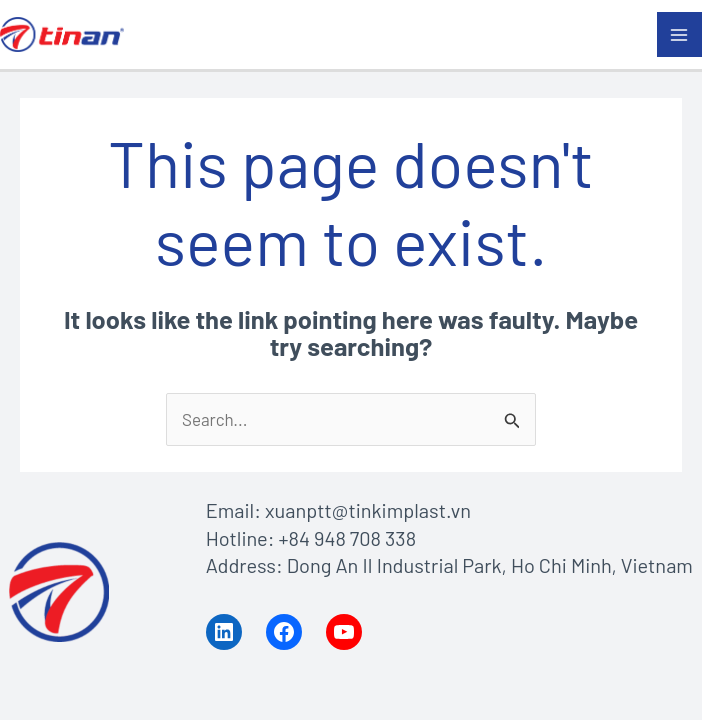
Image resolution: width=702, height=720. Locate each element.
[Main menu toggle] (680, 35)
